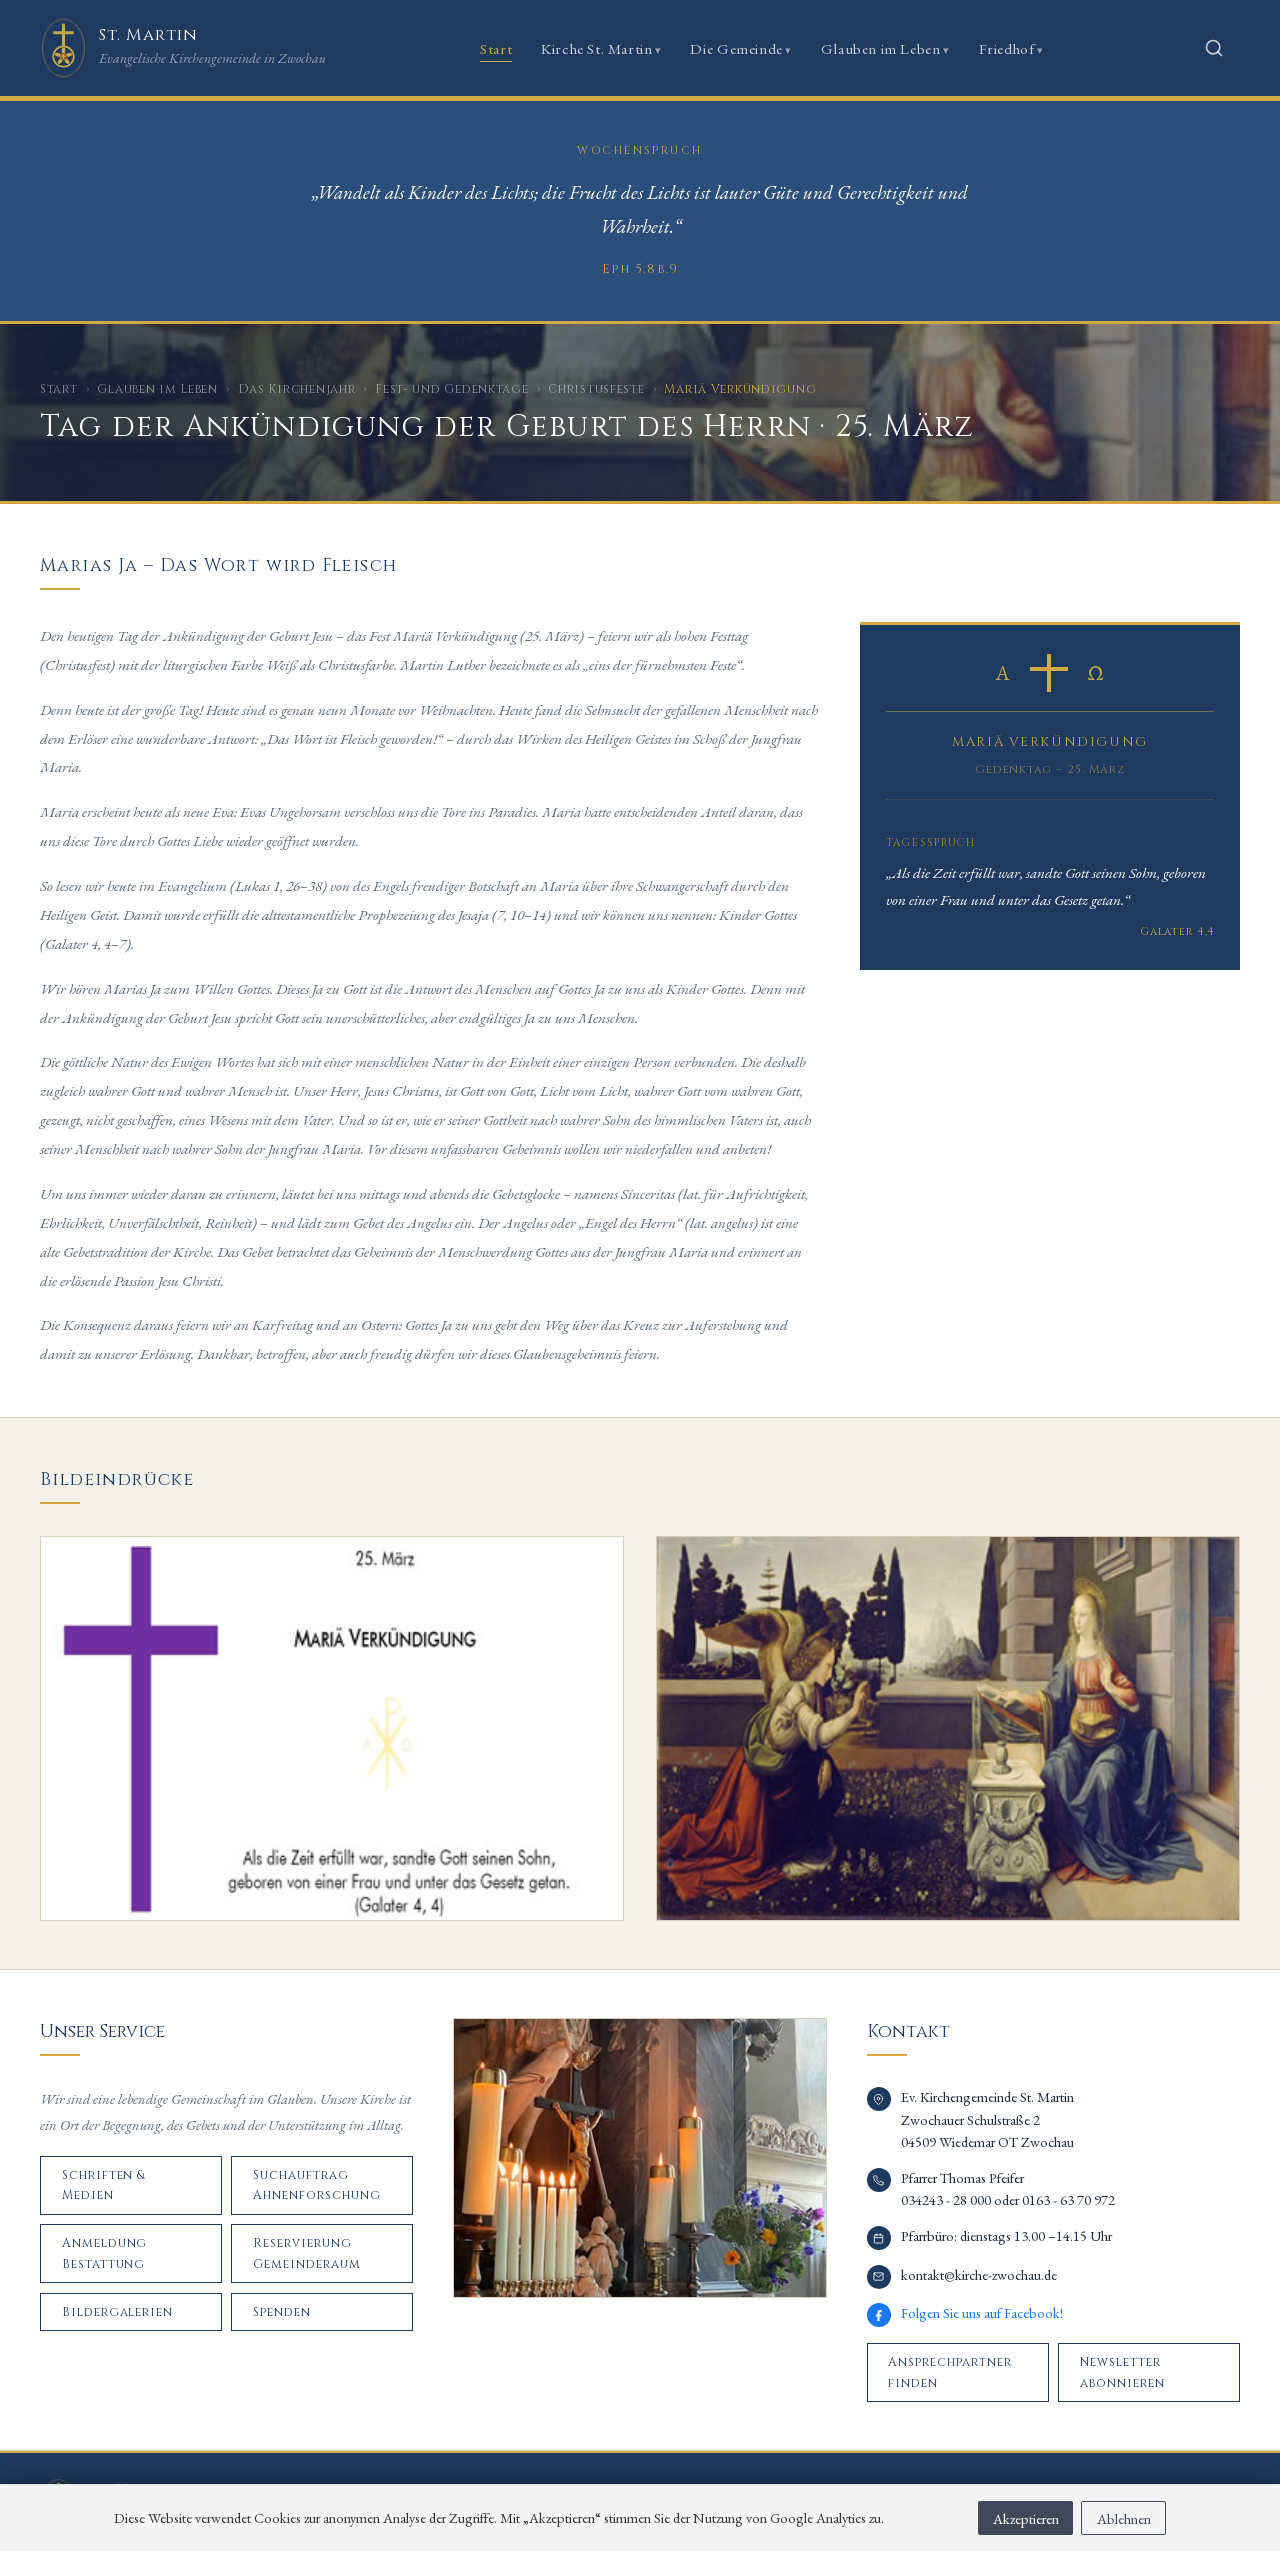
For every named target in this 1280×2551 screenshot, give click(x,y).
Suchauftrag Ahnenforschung (316, 2185)
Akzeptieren (1026, 2518)
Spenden (282, 2312)
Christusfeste (596, 389)
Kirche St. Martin (596, 49)
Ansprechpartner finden (949, 2372)
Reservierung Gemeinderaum (307, 2253)
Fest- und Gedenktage (451, 389)
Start (496, 49)
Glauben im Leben (881, 49)
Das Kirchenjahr (297, 389)
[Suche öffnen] (1214, 48)
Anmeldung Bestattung (105, 2253)
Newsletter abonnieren (1122, 2372)
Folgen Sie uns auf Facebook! (982, 2312)
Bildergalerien (117, 2312)
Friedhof (1007, 49)
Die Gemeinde (736, 49)
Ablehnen (1124, 2518)
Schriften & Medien (104, 2185)
